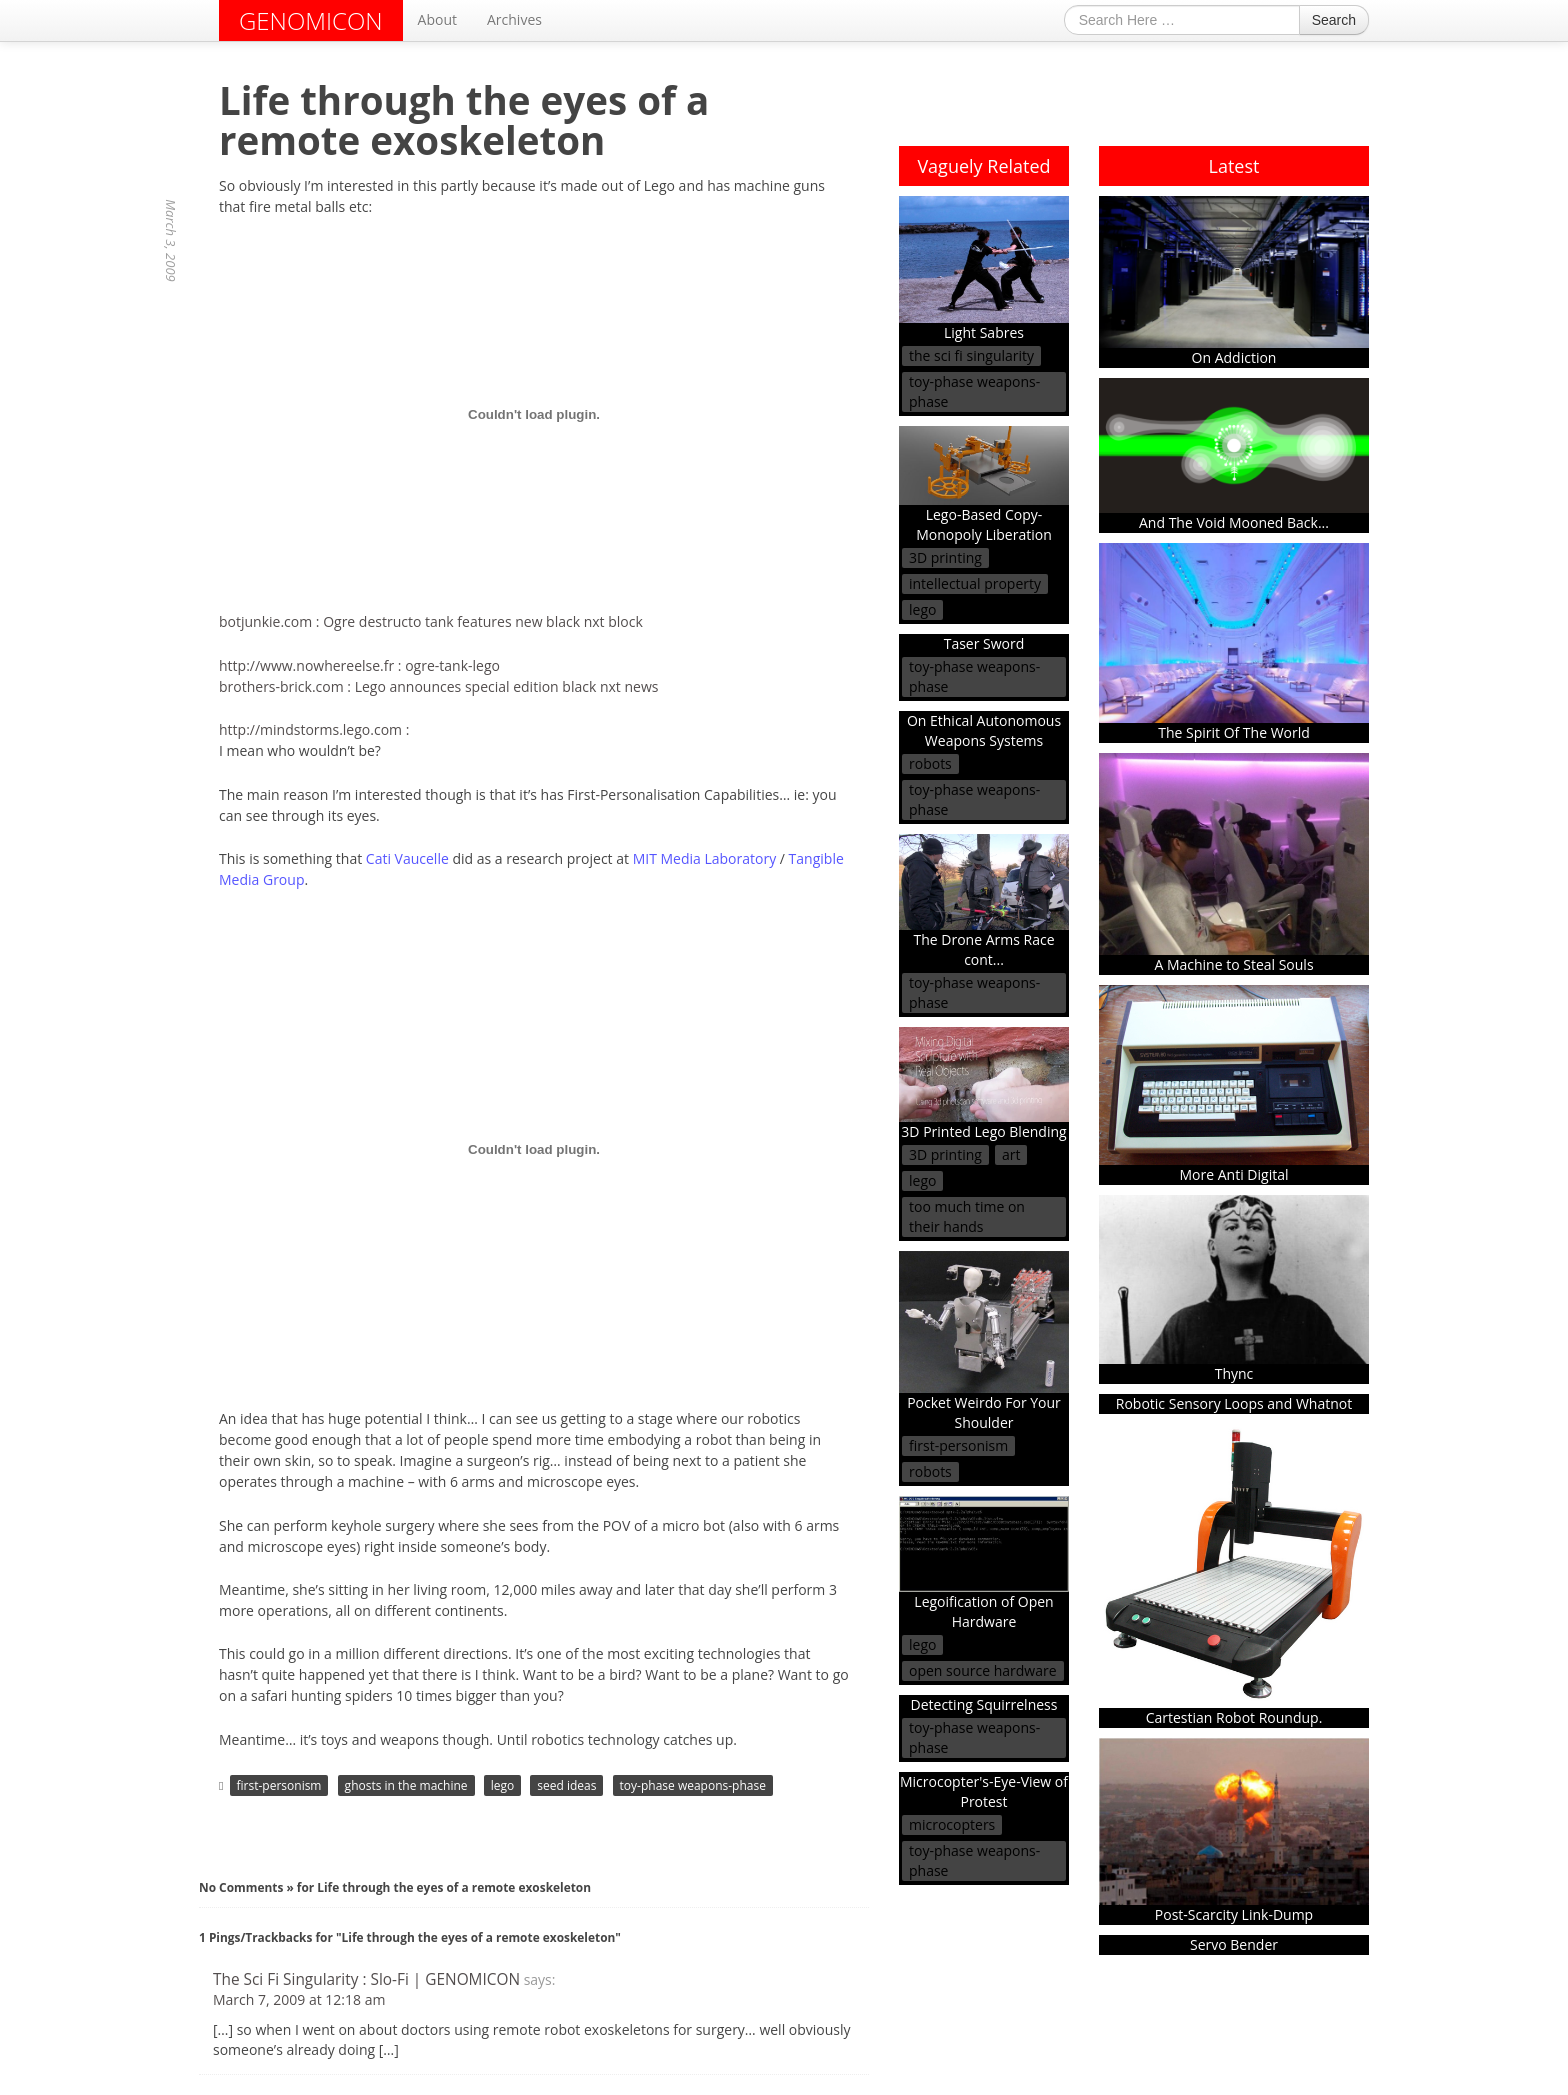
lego (503, 1785)
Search (1334, 20)
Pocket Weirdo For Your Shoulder (984, 1341)
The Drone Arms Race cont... (984, 901)
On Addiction (1234, 281)
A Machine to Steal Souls (1234, 864)
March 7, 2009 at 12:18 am (299, 1999)
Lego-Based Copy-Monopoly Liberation (984, 485)
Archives (514, 19)
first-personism (279, 1785)
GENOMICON (311, 20)
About (437, 19)
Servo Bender (1234, 1944)
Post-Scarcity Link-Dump (1234, 1831)
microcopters (952, 1824)
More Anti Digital (1234, 1084)
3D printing (945, 557)
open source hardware (983, 1670)
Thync (1234, 1289)
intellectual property (975, 583)
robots (930, 763)
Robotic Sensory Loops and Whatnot (1234, 1403)
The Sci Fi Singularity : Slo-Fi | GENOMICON (366, 1979)
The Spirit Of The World (1234, 642)
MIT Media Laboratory (705, 858)
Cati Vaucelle (407, 858)
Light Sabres (984, 269)
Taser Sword (984, 643)
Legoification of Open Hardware (984, 1563)
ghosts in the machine (406, 1785)
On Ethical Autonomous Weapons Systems (984, 730)
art (1011, 1154)
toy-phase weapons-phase (693, 1785)
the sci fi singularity (971, 355)
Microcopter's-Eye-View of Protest (984, 1791)
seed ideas (566, 1785)
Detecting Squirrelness (984, 1704)
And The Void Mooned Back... (1234, 455)
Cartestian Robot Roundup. (1234, 1575)
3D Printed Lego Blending (984, 1084)
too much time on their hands (967, 1216)
